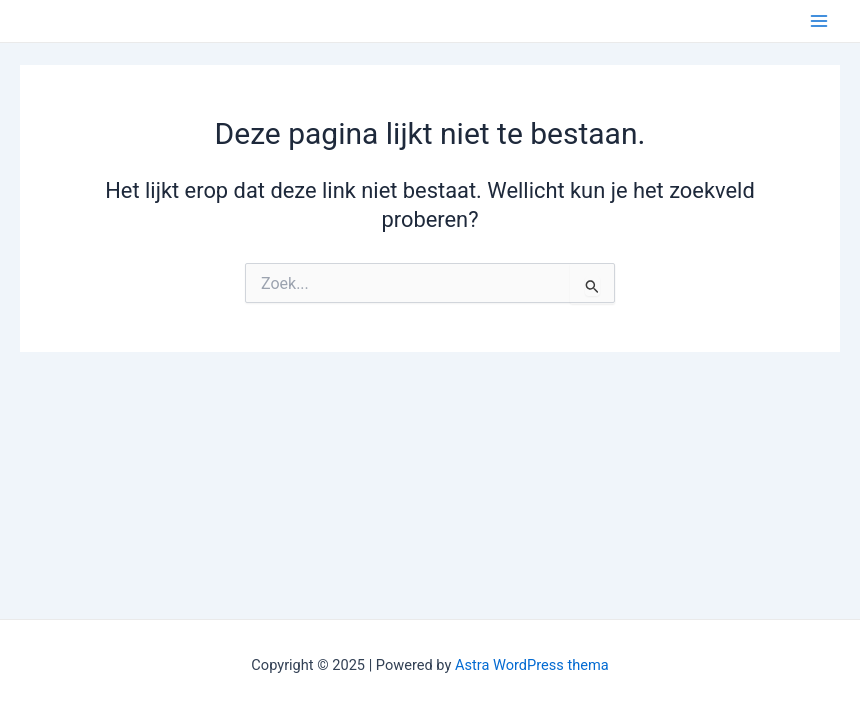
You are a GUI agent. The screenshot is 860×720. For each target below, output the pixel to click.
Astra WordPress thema (532, 665)
